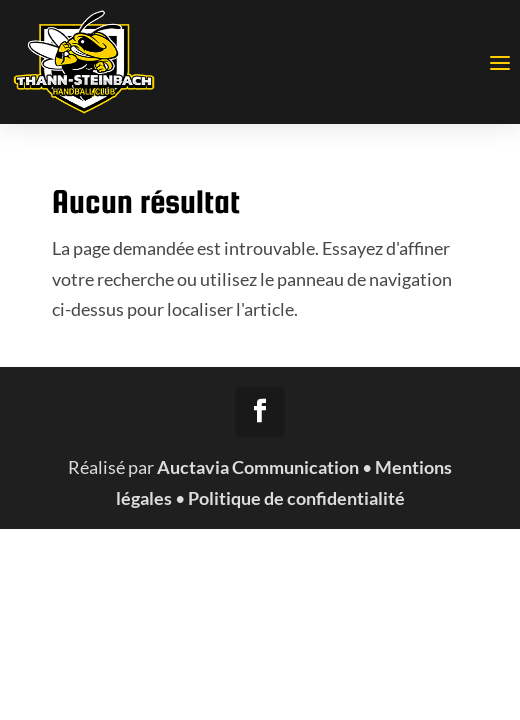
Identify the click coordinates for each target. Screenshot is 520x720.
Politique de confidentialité (296, 498)
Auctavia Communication (258, 467)
